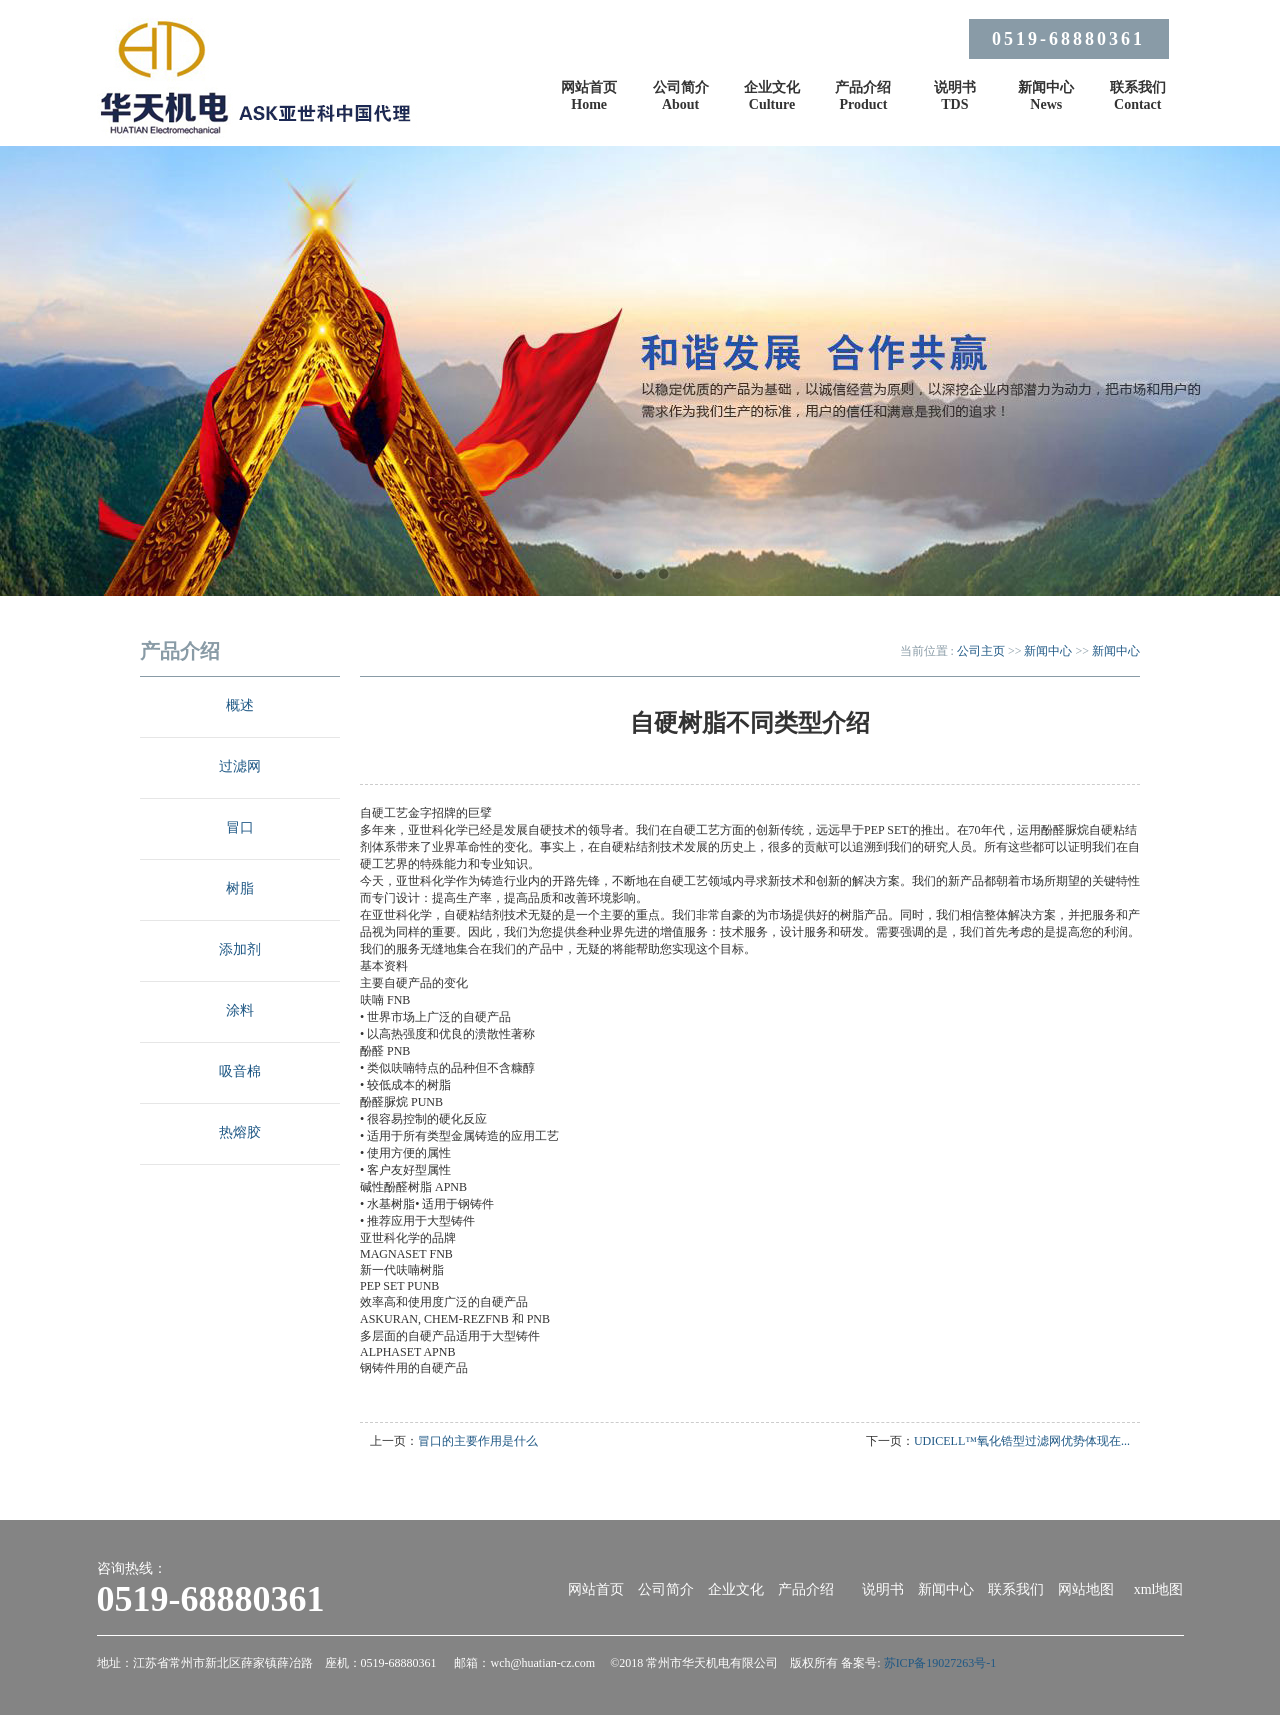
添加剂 (240, 949)
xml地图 (1159, 1589)
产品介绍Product (863, 96)
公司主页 (981, 651)
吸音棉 (240, 1071)
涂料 (240, 1010)
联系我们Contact (1138, 96)
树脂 (240, 888)
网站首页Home (589, 96)
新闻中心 (1048, 651)
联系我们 (1016, 1589)
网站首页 (596, 1589)
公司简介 (666, 1589)
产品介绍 (806, 1589)
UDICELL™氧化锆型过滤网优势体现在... (1022, 1441)
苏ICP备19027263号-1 (940, 1663)
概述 (240, 705)
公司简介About (681, 96)
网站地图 (1086, 1589)
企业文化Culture (772, 96)
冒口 (240, 827)
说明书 (883, 1589)
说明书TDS (955, 96)
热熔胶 (240, 1132)
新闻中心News (1046, 96)
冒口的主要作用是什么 (478, 1441)
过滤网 (240, 766)
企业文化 (736, 1589)
